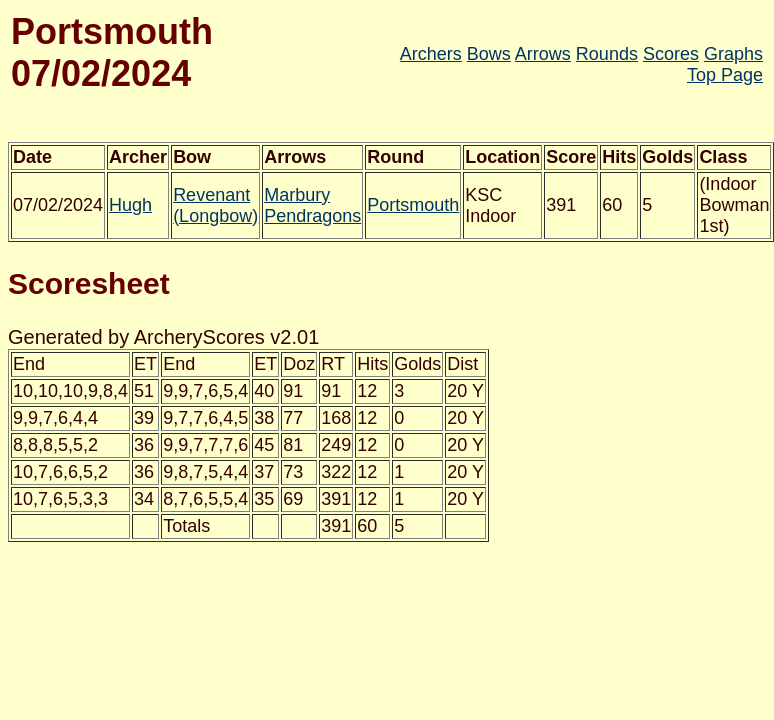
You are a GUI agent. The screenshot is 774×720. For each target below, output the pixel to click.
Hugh (130, 205)
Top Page (725, 75)
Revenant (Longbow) (215, 205)
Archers (431, 54)
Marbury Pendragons (312, 205)
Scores (671, 54)
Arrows (543, 54)
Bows (489, 54)
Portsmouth (413, 205)
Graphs (733, 54)
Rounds (607, 54)
